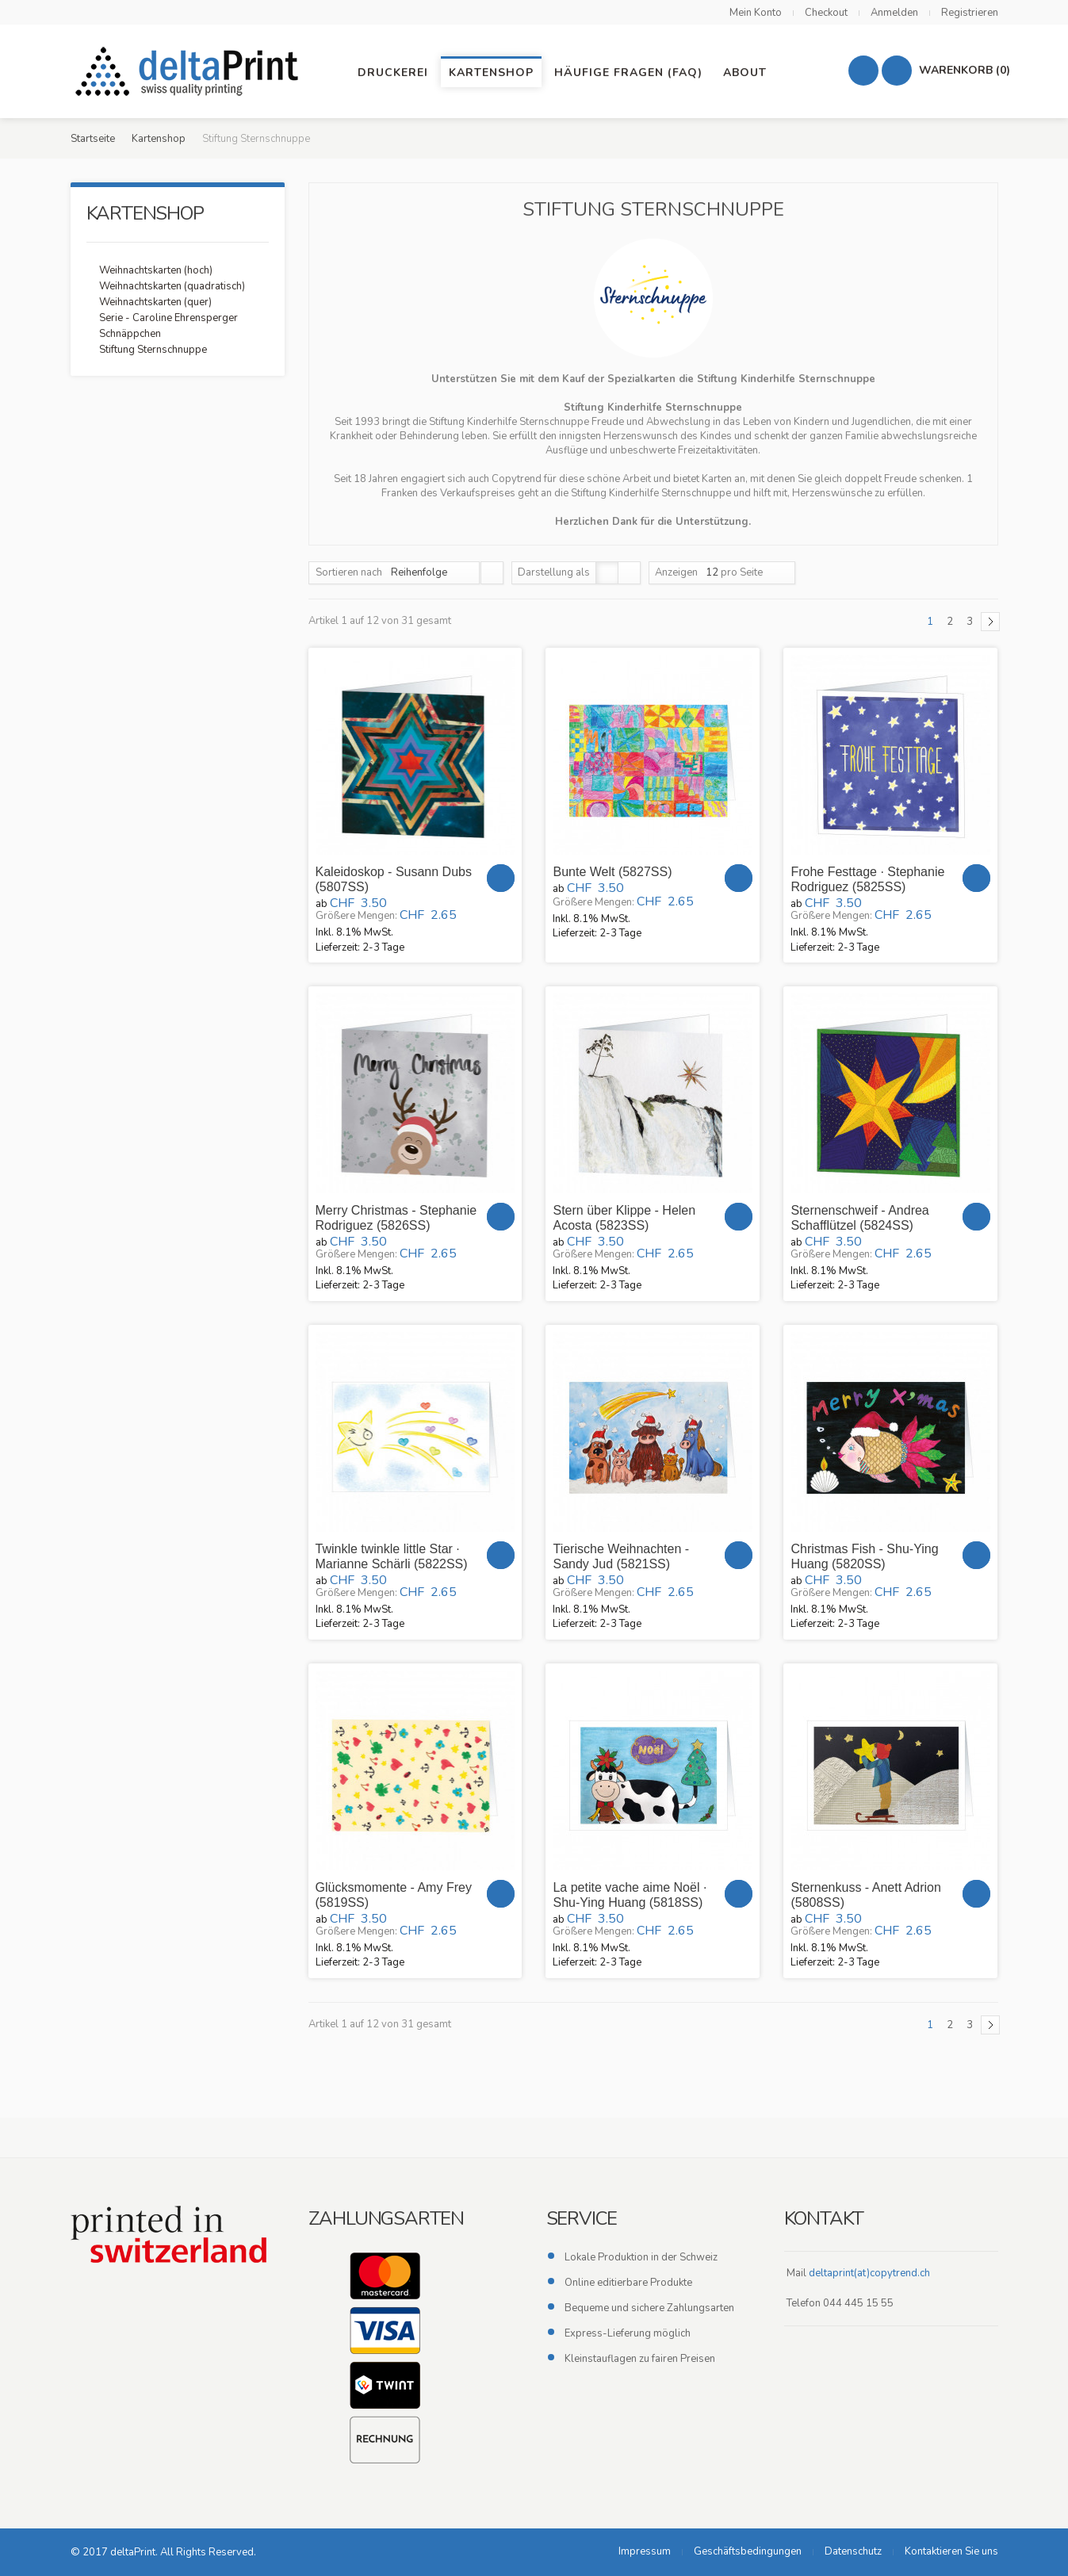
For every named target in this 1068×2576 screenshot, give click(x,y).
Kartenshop (159, 139)
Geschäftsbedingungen (748, 2551)
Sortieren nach (349, 572)
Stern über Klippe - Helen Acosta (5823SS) (624, 1218)
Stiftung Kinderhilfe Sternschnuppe (509, 422)
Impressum (644, 2551)
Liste (629, 573)
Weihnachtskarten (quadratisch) (172, 286)
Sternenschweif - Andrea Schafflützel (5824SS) (859, 1218)
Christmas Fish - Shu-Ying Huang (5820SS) (864, 1556)
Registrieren (969, 13)
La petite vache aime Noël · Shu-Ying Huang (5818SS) (629, 1895)
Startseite (93, 139)
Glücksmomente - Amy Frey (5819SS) (394, 1895)
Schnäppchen (130, 334)
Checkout (826, 13)
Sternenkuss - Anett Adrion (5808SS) (865, 1895)
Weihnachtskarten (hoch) (155, 270)
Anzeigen (676, 572)
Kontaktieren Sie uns (951, 2551)
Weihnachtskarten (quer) (155, 302)
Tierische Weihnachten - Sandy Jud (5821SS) (621, 1556)
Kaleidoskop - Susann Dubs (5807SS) (394, 879)
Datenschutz (853, 2551)
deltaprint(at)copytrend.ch (869, 2273)
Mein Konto (755, 13)
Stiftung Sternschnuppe (153, 350)
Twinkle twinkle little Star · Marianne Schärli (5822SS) (392, 1556)
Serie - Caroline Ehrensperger (168, 318)
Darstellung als (554, 572)
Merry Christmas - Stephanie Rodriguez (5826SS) (396, 1218)
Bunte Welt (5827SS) (612, 871)
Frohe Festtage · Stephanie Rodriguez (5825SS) (867, 879)
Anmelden (894, 13)
